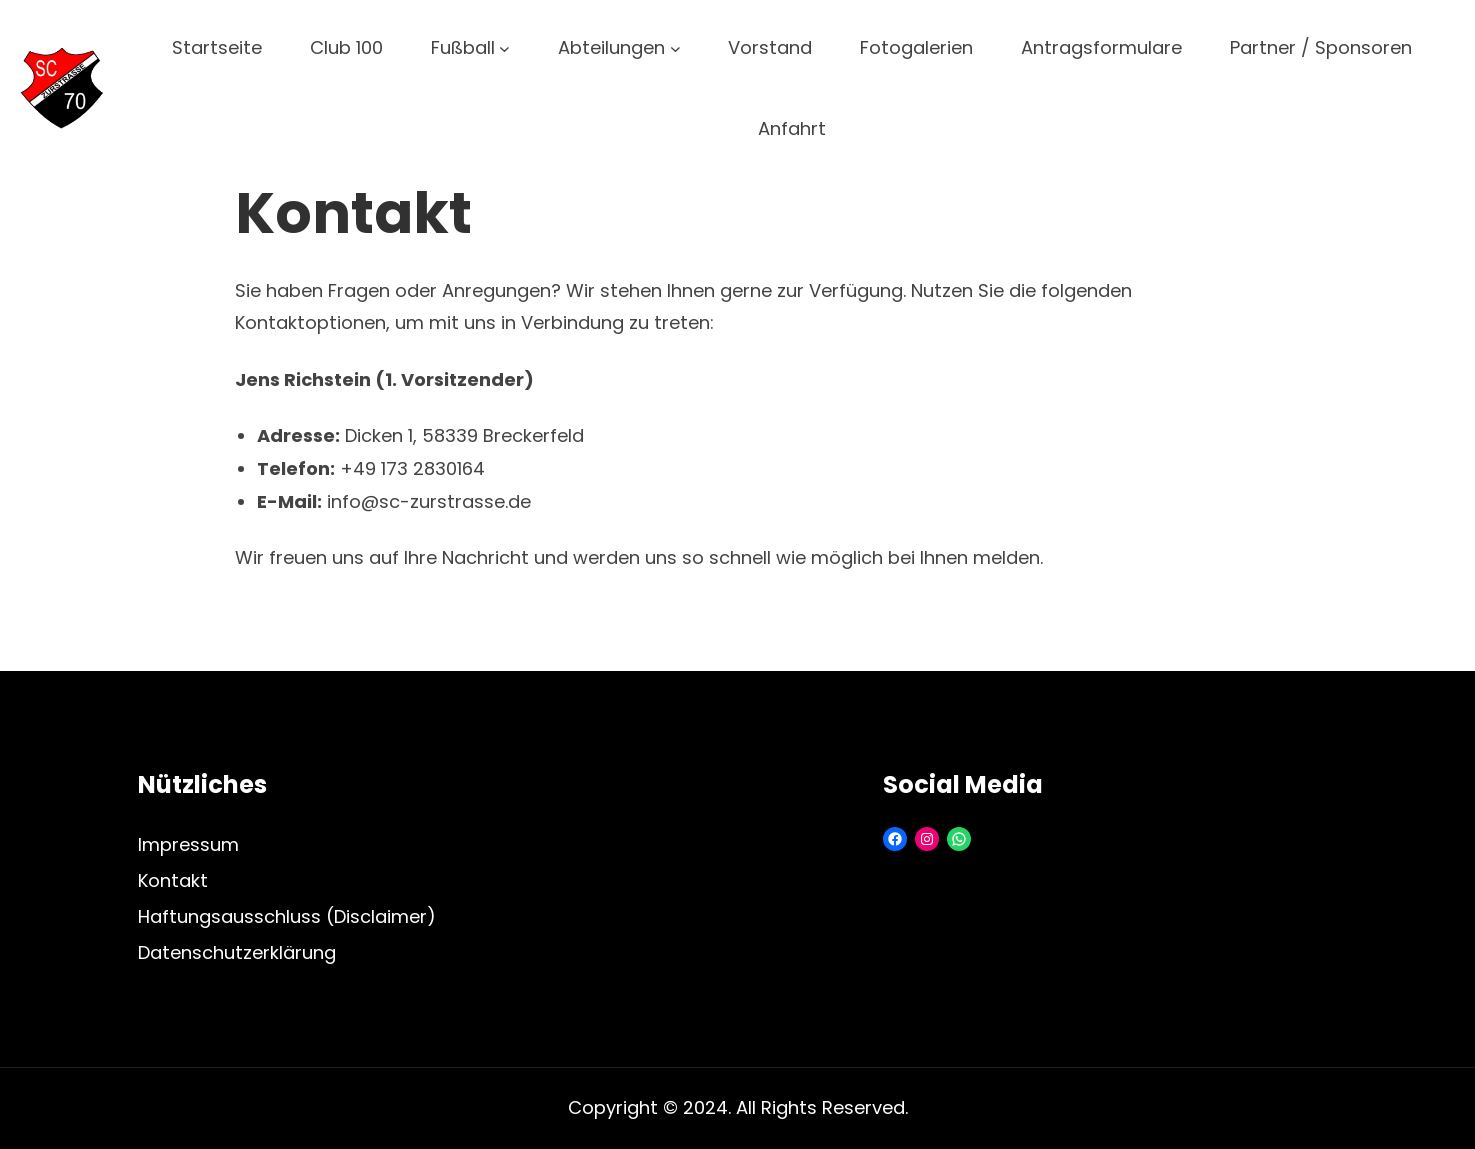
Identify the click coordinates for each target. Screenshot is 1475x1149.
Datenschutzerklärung (237, 952)
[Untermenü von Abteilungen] (675, 48)
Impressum (188, 844)
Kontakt (173, 880)
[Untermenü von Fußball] (504, 48)
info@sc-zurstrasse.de (429, 501)
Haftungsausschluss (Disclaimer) (287, 916)
